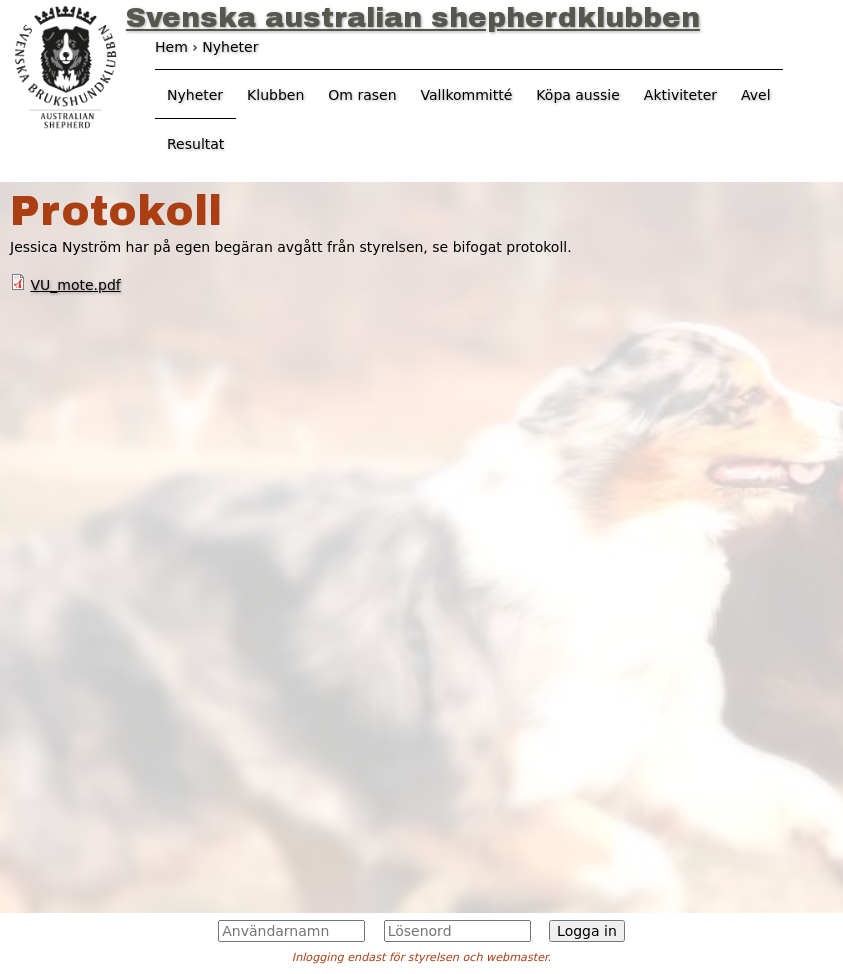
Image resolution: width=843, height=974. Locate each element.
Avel (756, 95)
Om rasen (362, 95)
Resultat (195, 144)
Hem (171, 47)
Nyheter (195, 95)
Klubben (275, 95)
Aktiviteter (680, 95)
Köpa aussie (578, 95)
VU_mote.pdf (75, 285)
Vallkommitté (467, 95)
